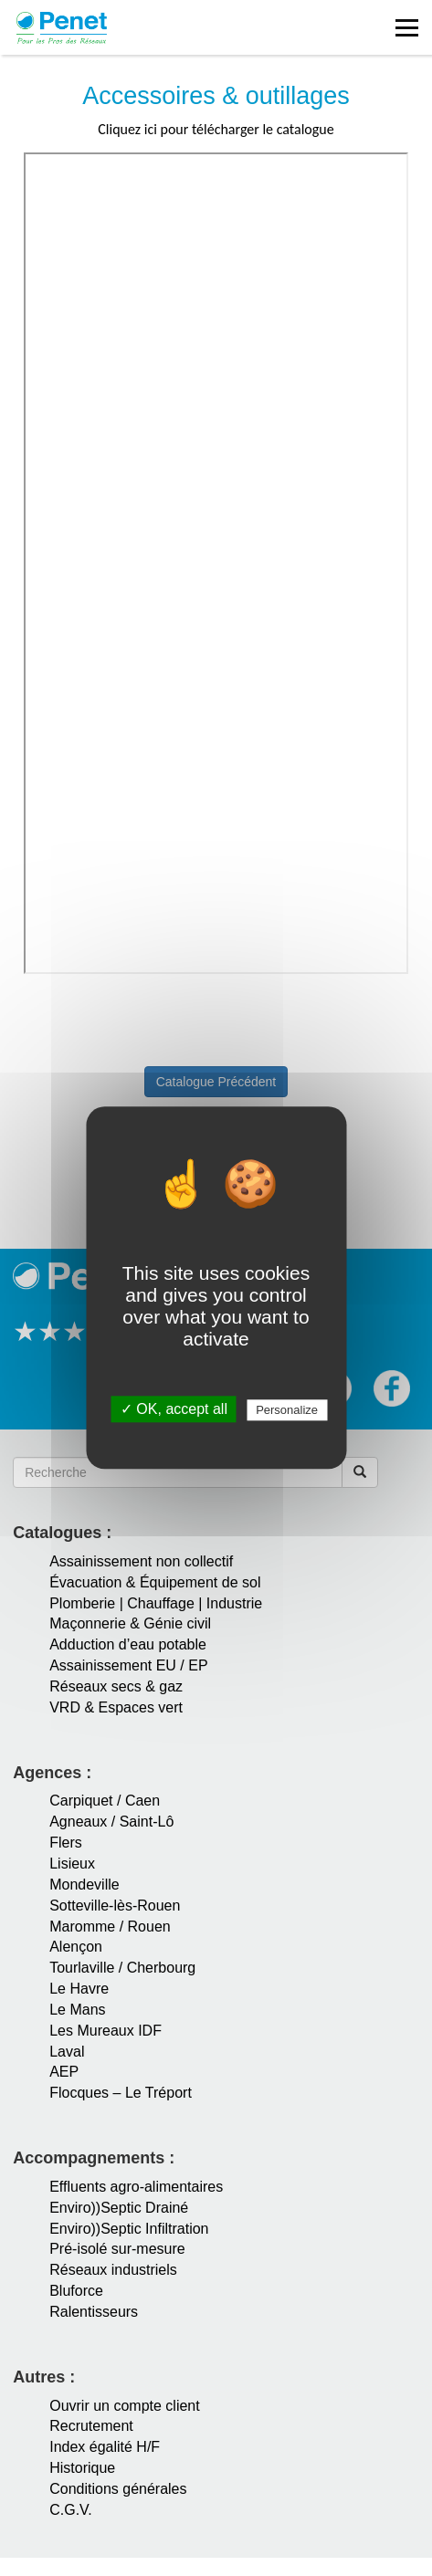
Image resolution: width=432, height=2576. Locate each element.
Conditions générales (117, 2489)
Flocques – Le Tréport (120, 2092)
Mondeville (84, 1884)
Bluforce (76, 2291)
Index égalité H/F (104, 2447)
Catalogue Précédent (216, 1081)
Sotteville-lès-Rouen (114, 1905)
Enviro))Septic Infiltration (128, 2228)
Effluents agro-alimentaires (136, 2186)
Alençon (75, 1946)
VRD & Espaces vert (116, 1707)
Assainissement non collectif (141, 1561)
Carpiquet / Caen (104, 1800)
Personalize (287, 1411)
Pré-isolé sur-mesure (116, 2249)
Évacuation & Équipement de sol (154, 1582)
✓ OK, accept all (174, 1410)
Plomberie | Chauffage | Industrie (155, 1603)
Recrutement (91, 2426)
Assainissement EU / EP (128, 1665)
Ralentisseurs (93, 2311)
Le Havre (79, 1988)
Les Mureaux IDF (105, 2030)
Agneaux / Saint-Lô (111, 1821)
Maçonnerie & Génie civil (130, 1623)
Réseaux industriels (113, 2270)
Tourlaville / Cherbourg (122, 1967)
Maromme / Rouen (110, 1926)
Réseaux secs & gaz (116, 1686)
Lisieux (72, 1863)
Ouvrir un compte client (124, 2406)
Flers (65, 1842)
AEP (64, 2071)
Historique (82, 2468)
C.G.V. (70, 2510)
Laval (66, 2051)
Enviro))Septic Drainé (118, 2207)
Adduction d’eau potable (127, 1644)
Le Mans (77, 2009)
